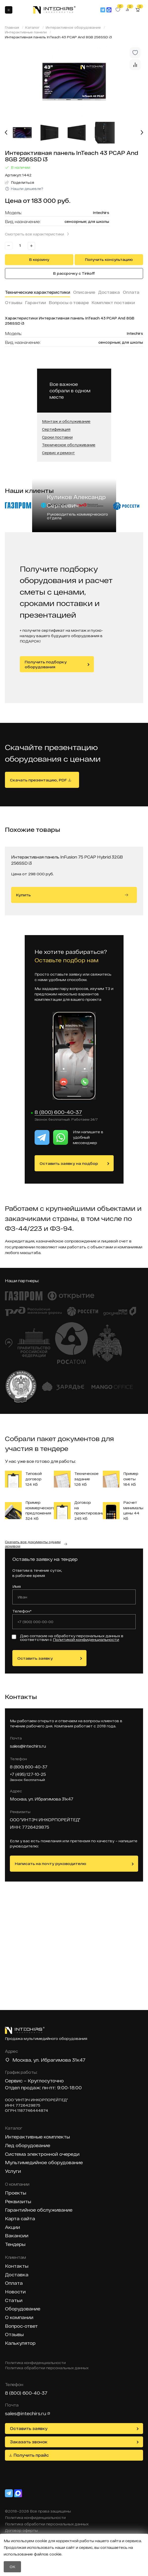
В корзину (39, 259)
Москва (21, 2060)
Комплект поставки (113, 302)
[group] (74, 81)
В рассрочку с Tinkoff (74, 273)
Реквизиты (18, 2201)
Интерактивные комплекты (37, 2136)
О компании (19, 2317)
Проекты (15, 2193)
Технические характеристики (37, 292)
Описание (84, 292)
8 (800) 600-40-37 (58, 1112)
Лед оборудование (27, 2145)
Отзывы (13, 302)
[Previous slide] (6, 132)
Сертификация (56, 429)
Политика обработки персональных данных (47, 2368)
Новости (15, 2291)
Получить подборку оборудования (46, 664)
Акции (12, 2227)
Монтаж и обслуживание (66, 421)
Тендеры (15, 2244)
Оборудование (22, 2308)
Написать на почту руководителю (50, 1863)
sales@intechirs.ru (28, 1746)
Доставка (109, 292)
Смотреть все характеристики (34, 234)
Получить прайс (31, 2455)
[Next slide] (142, 132)
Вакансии (16, 2235)
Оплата (131, 292)
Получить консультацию (109, 259)
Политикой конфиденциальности (86, 1639)
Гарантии (35, 302)
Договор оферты (21, 2530)
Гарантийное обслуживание (38, 2210)
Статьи (13, 2300)
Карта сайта (20, 2218)
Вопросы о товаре (69, 302)
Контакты (16, 2266)
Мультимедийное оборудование (44, 2162)
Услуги (13, 2171)
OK (12, 2567)
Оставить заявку (35, 1658)
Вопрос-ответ (21, 2326)
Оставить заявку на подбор (69, 1163)
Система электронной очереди (42, 2154)
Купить (72, 895)
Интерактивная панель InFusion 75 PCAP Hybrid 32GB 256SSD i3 (67, 860)
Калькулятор (20, 2343)
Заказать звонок (28, 2441)
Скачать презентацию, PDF (38, 780)
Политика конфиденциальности (35, 2363)
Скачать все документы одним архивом (33, 1544)
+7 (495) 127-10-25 (28, 1774)
